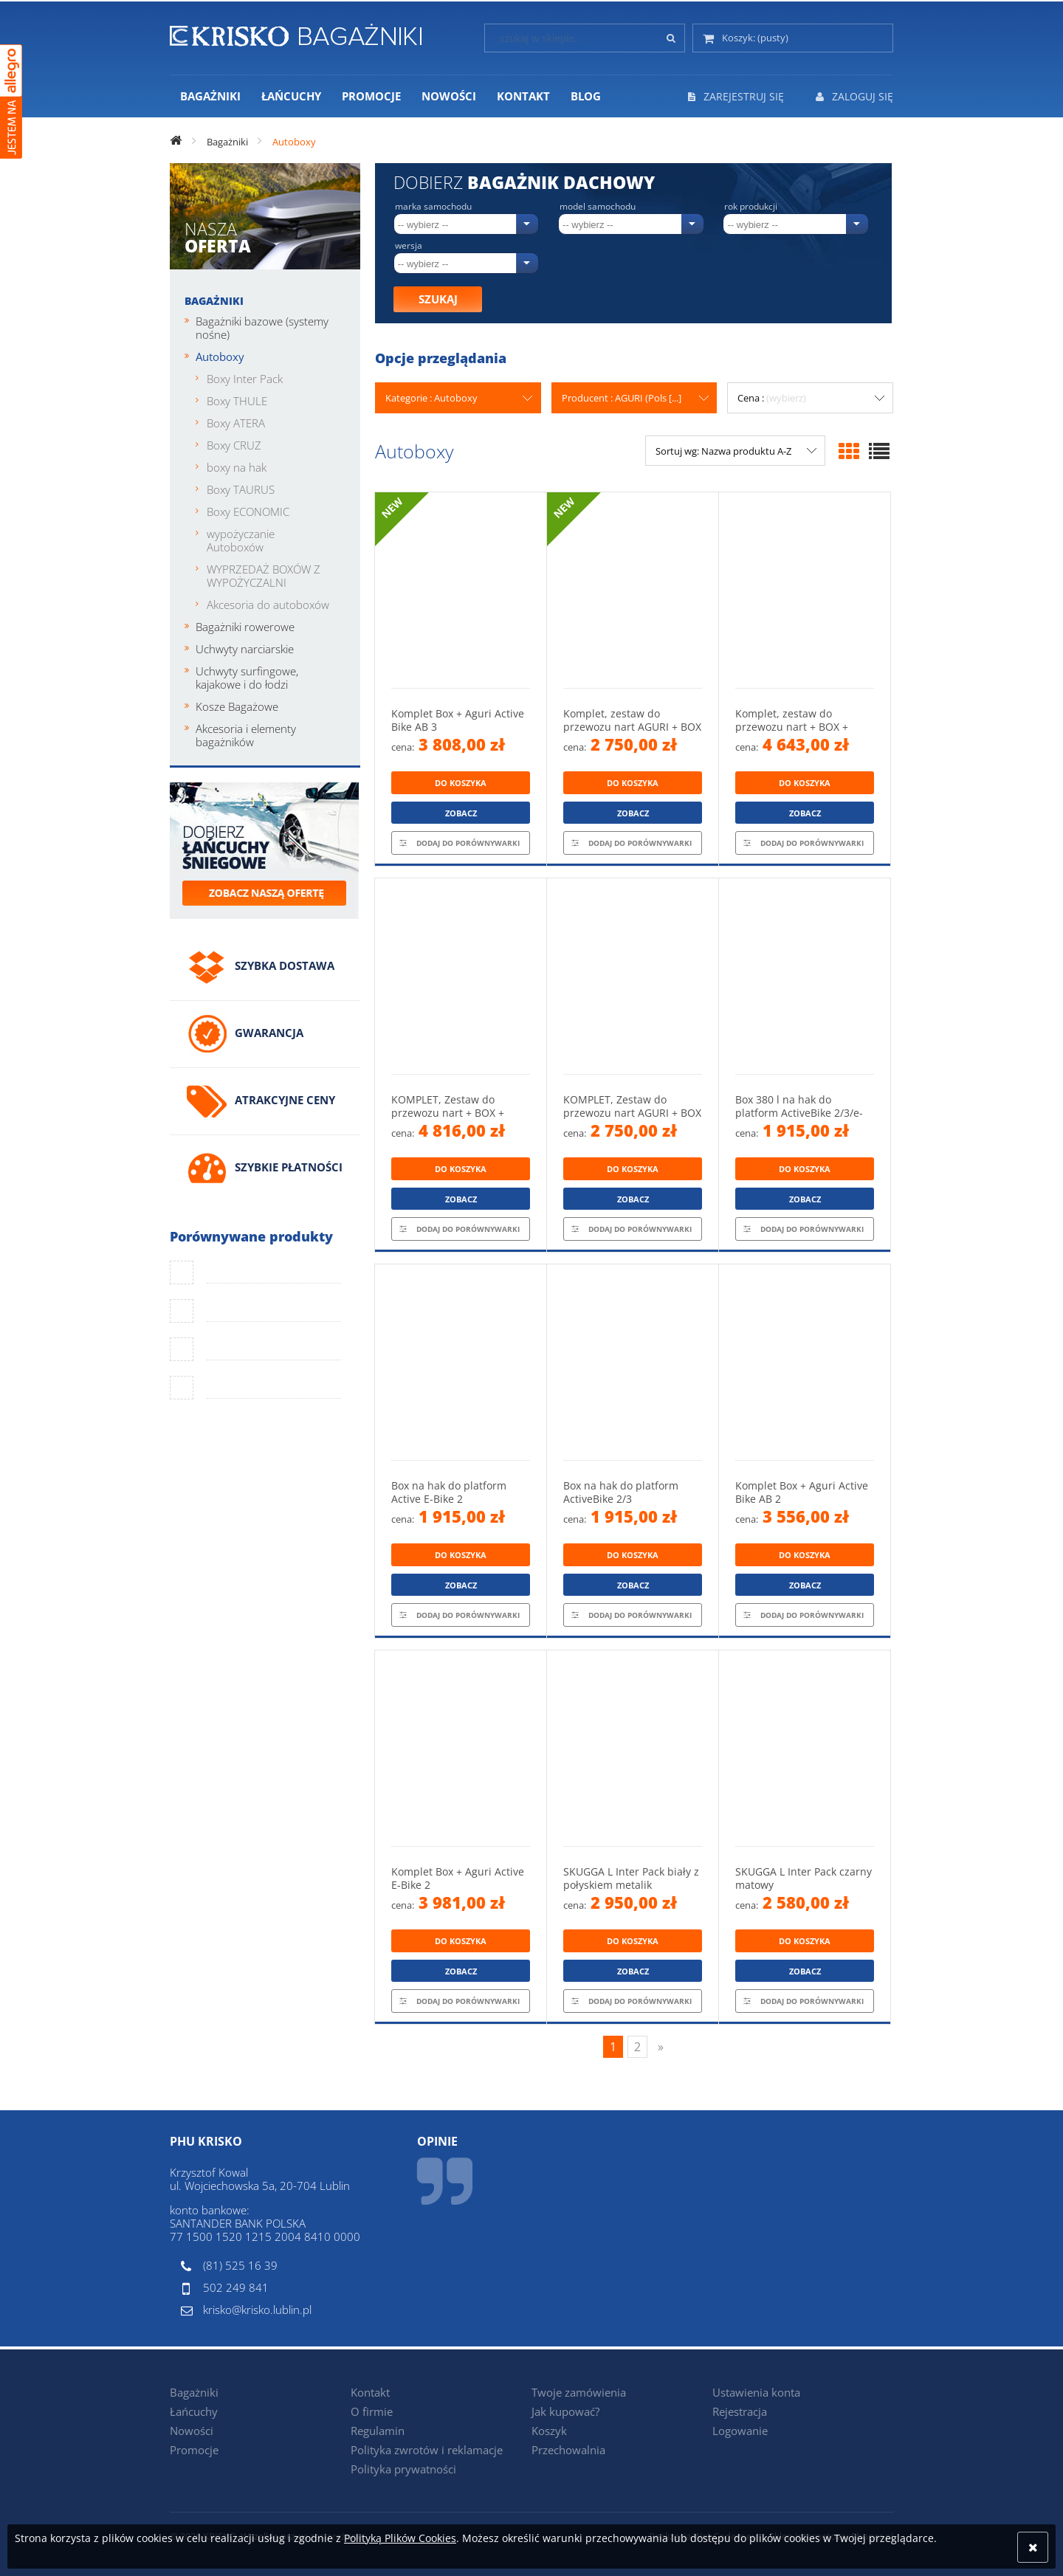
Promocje (194, 2449)
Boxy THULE (237, 400)
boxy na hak (236, 467)
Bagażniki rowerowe (245, 626)
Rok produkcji (750, 206)
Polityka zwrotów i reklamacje (427, 2449)
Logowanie (740, 2430)
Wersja (408, 245)
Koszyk (549, 2430)
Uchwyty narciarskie (245, 648)
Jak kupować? (565, 2411)
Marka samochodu (433, 206)
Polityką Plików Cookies (400, 2538)
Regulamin (378, 2430)
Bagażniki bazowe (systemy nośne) (262, 328)
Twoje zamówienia (579, 2392)
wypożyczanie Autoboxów (241, 540)
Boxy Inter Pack (245, 378)
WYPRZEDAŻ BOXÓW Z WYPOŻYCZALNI (263, 576)
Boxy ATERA (236, 423)
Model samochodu (598, 206)
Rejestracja (739, 2411)
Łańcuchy (194, 2411)
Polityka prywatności (403, 2469)
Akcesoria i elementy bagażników (246, 735)
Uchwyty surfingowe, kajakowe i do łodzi (247, 678)
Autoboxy (220, 356)
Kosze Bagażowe (237, 706)
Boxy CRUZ (234, 445)
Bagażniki (214, 301)
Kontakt (370, 2392)
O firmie (372, 2411)
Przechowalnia (568, 2449)
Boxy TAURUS (241, 489)
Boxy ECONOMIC (248, 511)
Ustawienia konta (756, 2392)
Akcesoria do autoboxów (268, 604)
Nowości (191, 2430)
